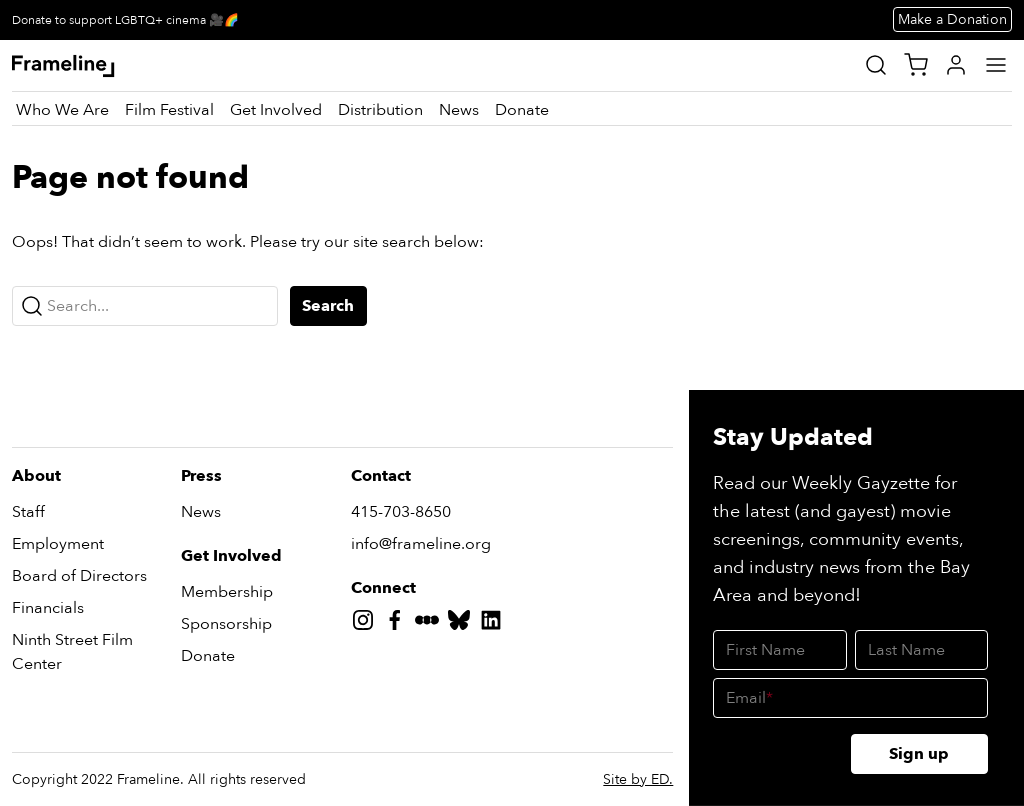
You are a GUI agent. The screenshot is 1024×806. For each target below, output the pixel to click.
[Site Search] (876, 65)
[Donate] (522, 110)
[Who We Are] (62, 110)
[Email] (850, 698)
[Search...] (145, 306)
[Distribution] (380, 110)
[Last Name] (921, 650)
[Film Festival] (169, 110)
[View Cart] (916, 65)
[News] (459, 110)
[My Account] (956, 65)
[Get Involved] (276, 110)
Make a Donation (952, 19)
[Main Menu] (996, 65)
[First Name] (779, 650)
